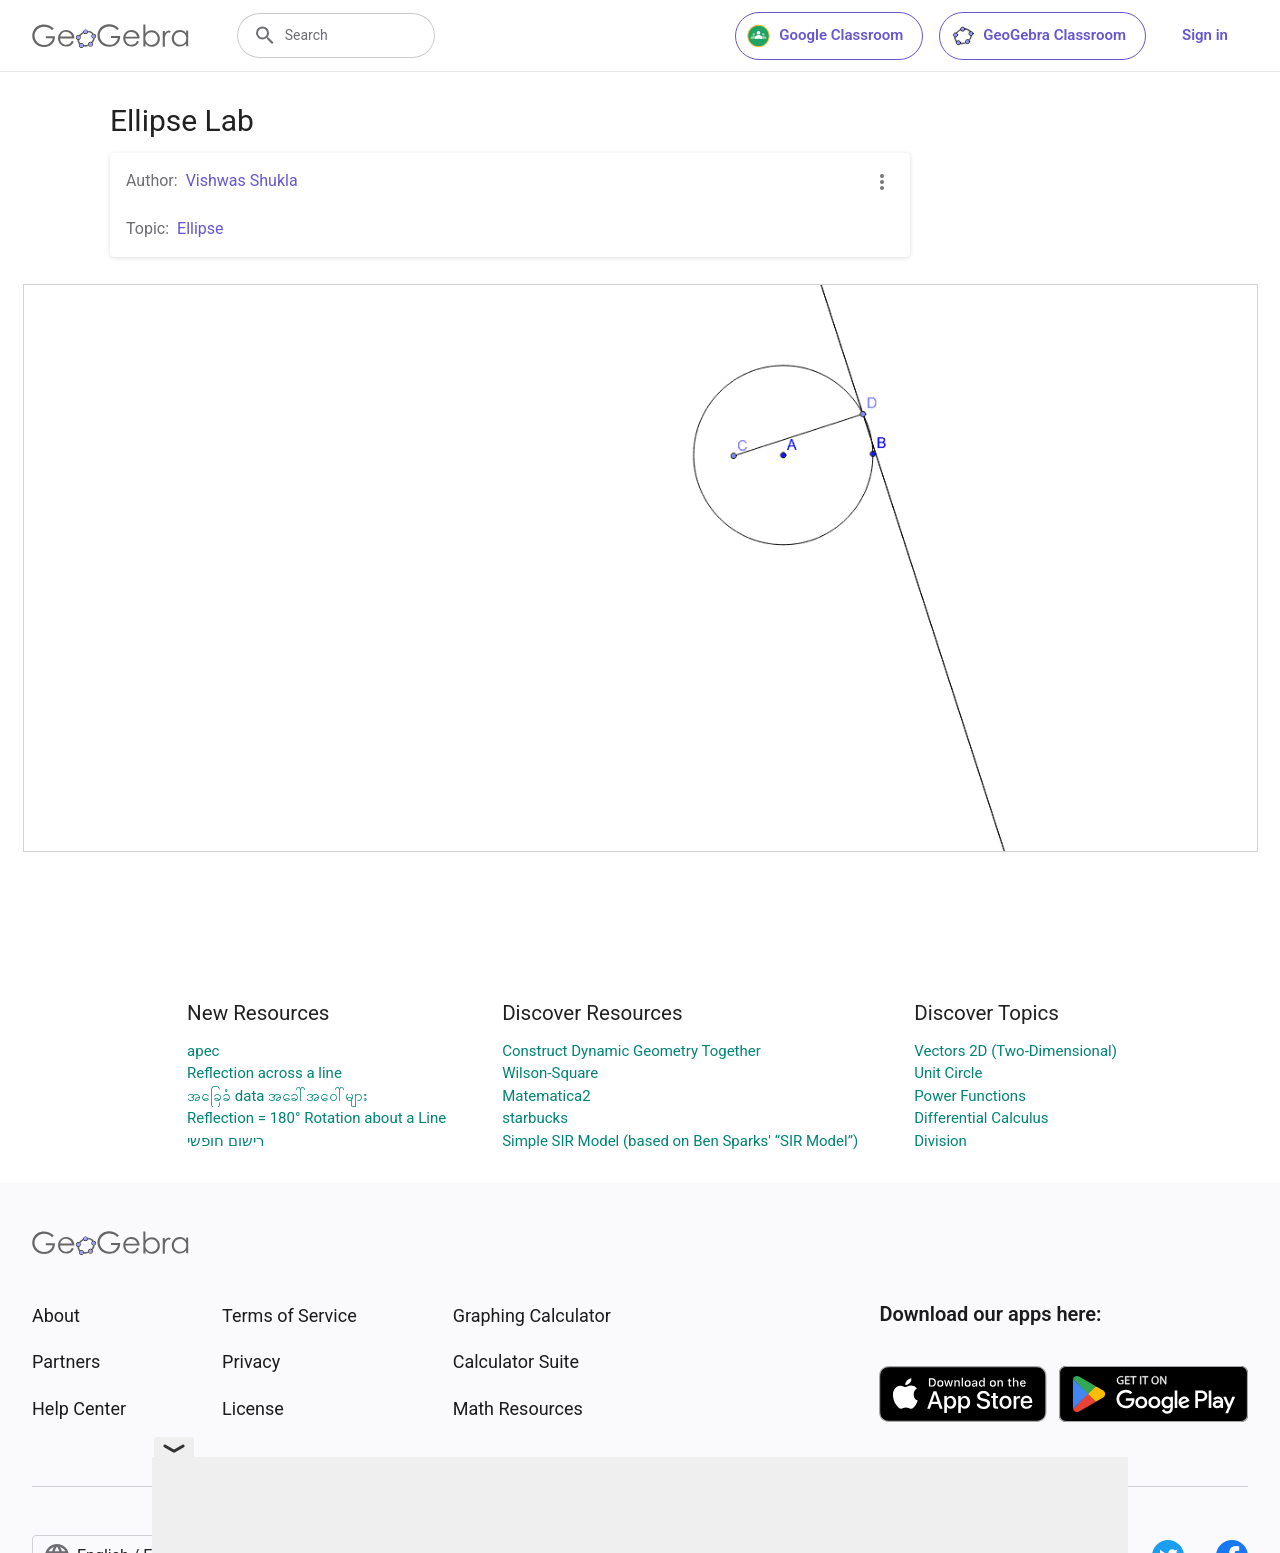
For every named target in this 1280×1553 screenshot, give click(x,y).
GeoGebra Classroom (1038, 36)
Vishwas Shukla (242, 180)
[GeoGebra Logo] (110, 36)
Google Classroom (825, 36)
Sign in (1205, 35)
